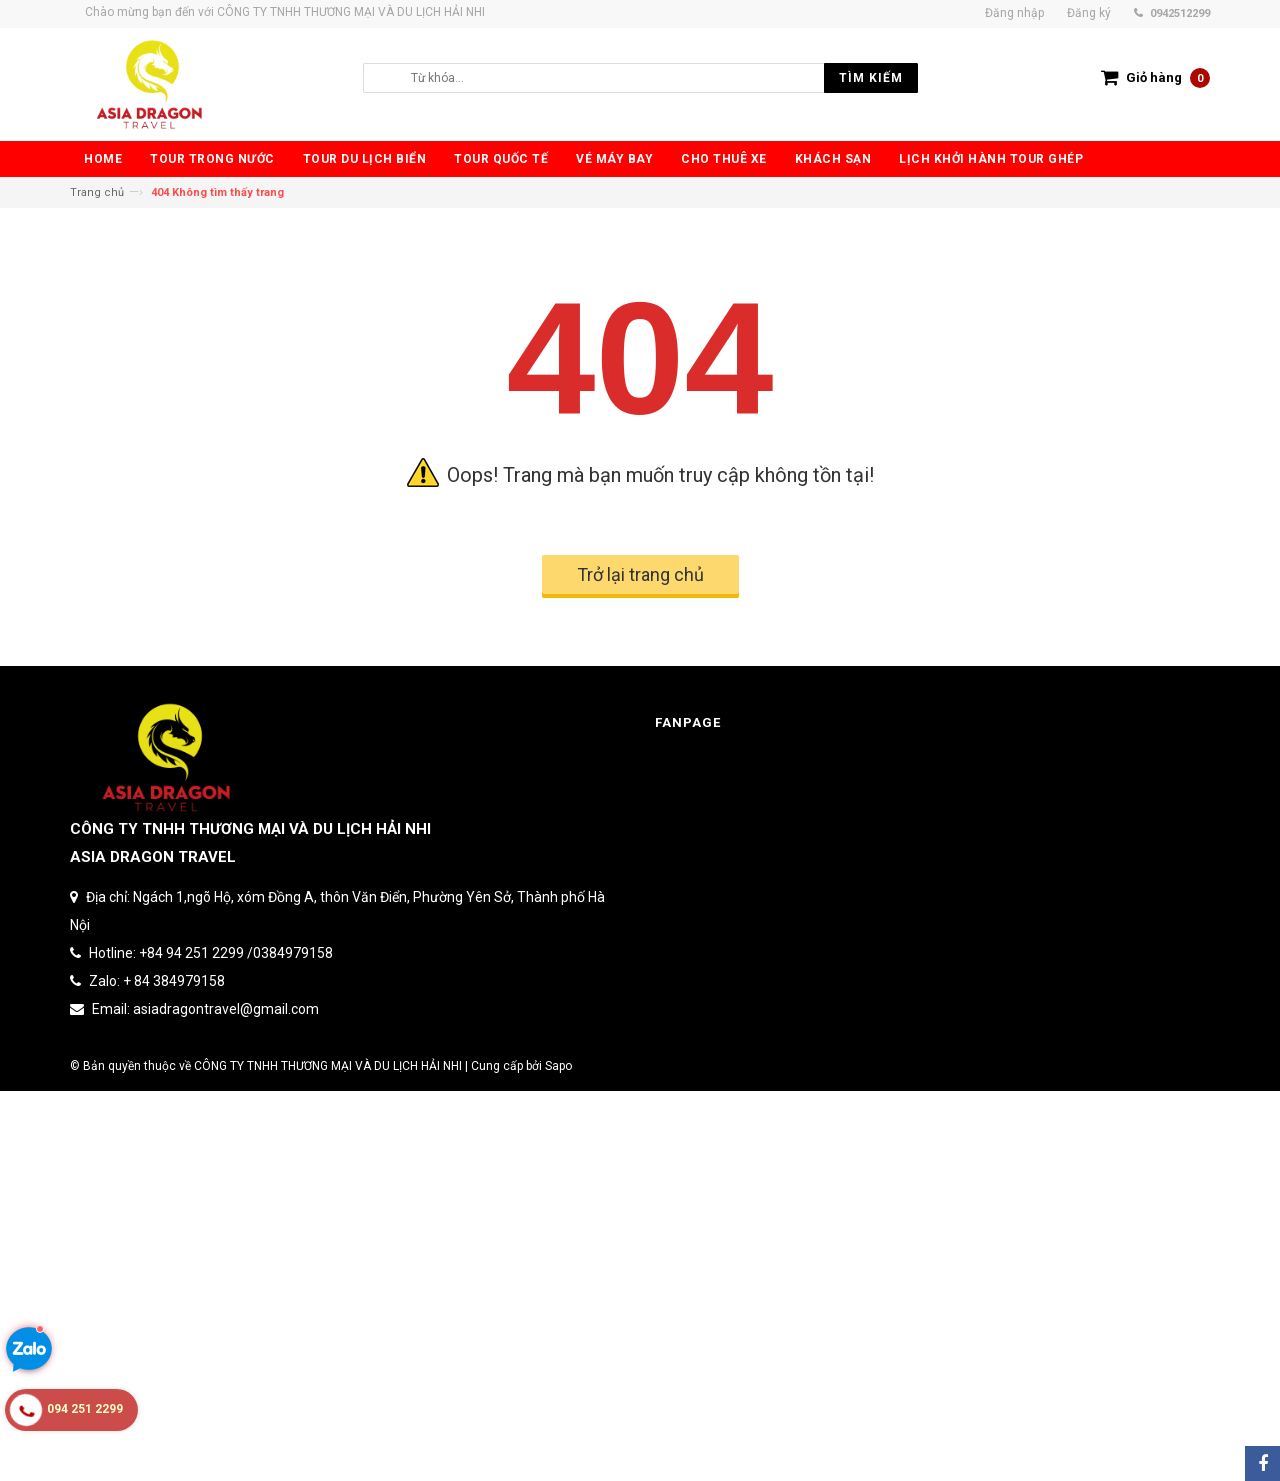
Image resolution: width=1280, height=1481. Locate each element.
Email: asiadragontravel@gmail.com (205, 1009)
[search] (659, 78)
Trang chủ (97, 192)
